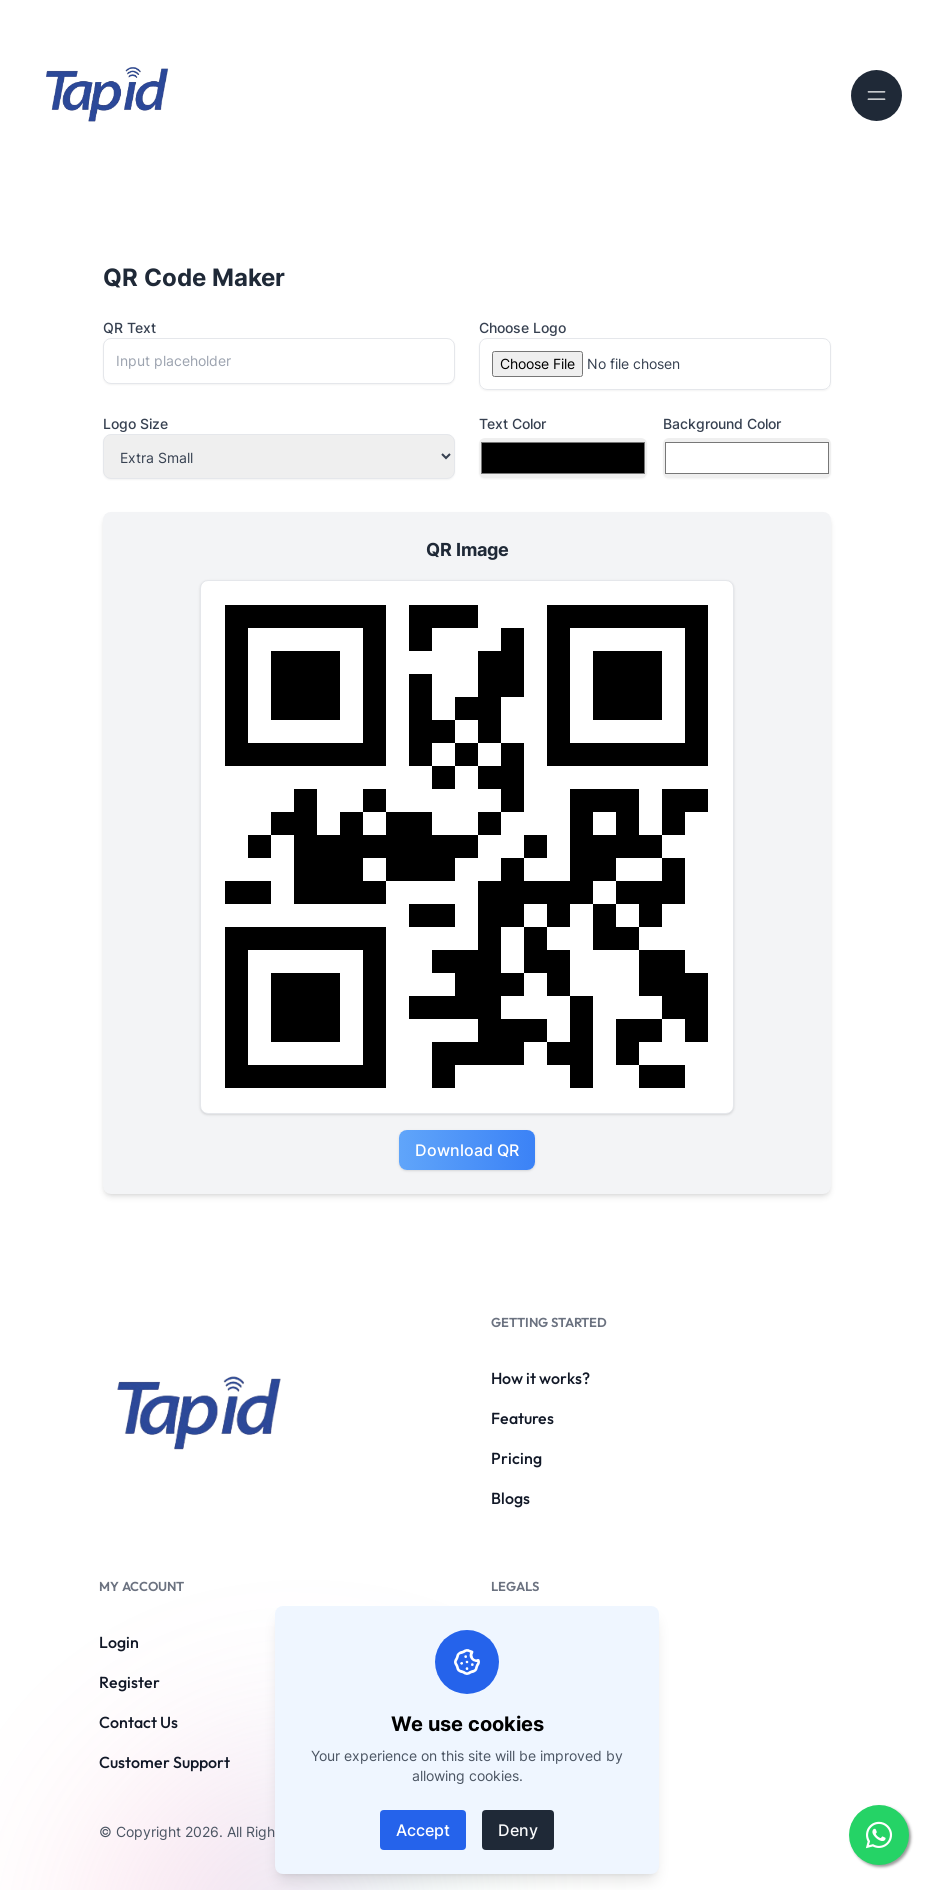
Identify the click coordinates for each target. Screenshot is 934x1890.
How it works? (540, 1378)
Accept (423, 1830)
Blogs (510, 1498)
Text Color (512, 423)
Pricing (516, 1458)
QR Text (129, 327)
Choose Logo (522, 327)
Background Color (722, 423)
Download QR (467, 1150)
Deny (518, 1830)
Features (522, 1418)
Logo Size (135, 423)
